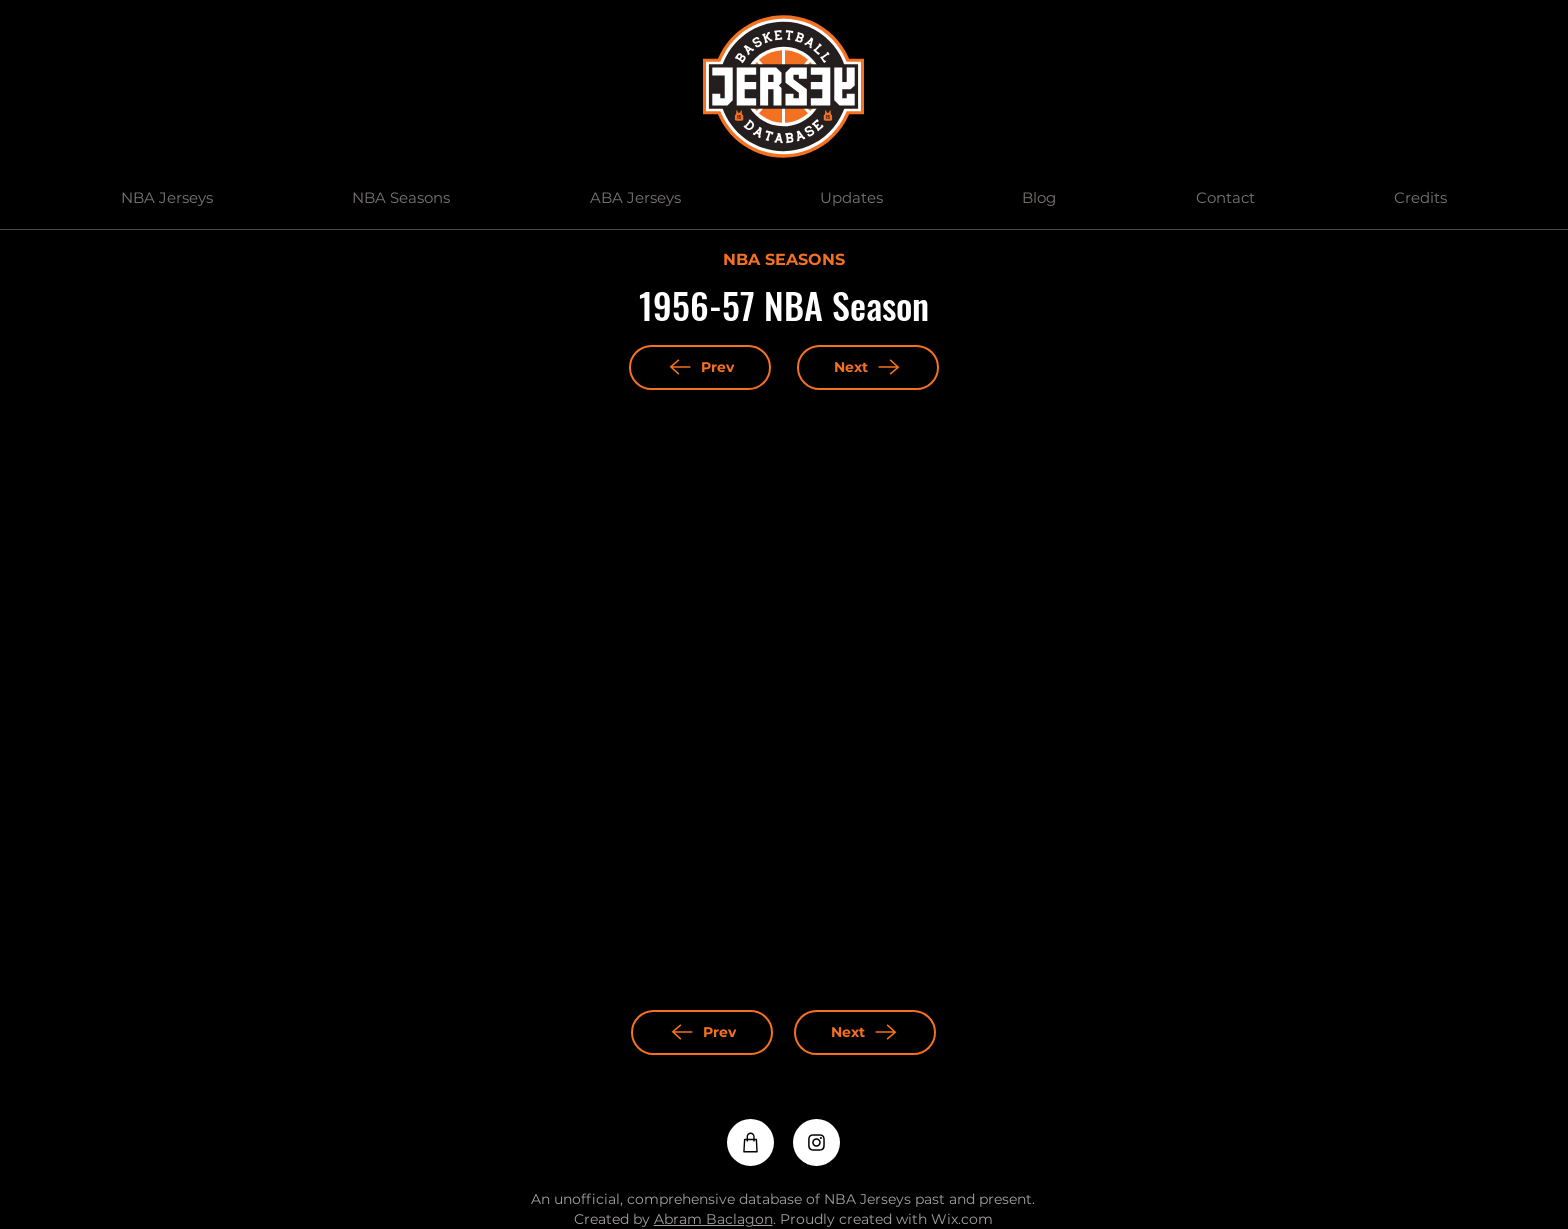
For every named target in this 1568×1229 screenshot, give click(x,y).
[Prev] (700, 367)
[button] (166, 198)
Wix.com (962, 1219)
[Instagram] (816, 1142)
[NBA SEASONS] (783, 261)
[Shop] (750, 1142)
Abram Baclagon (713, 1219)
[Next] (868, 367)
